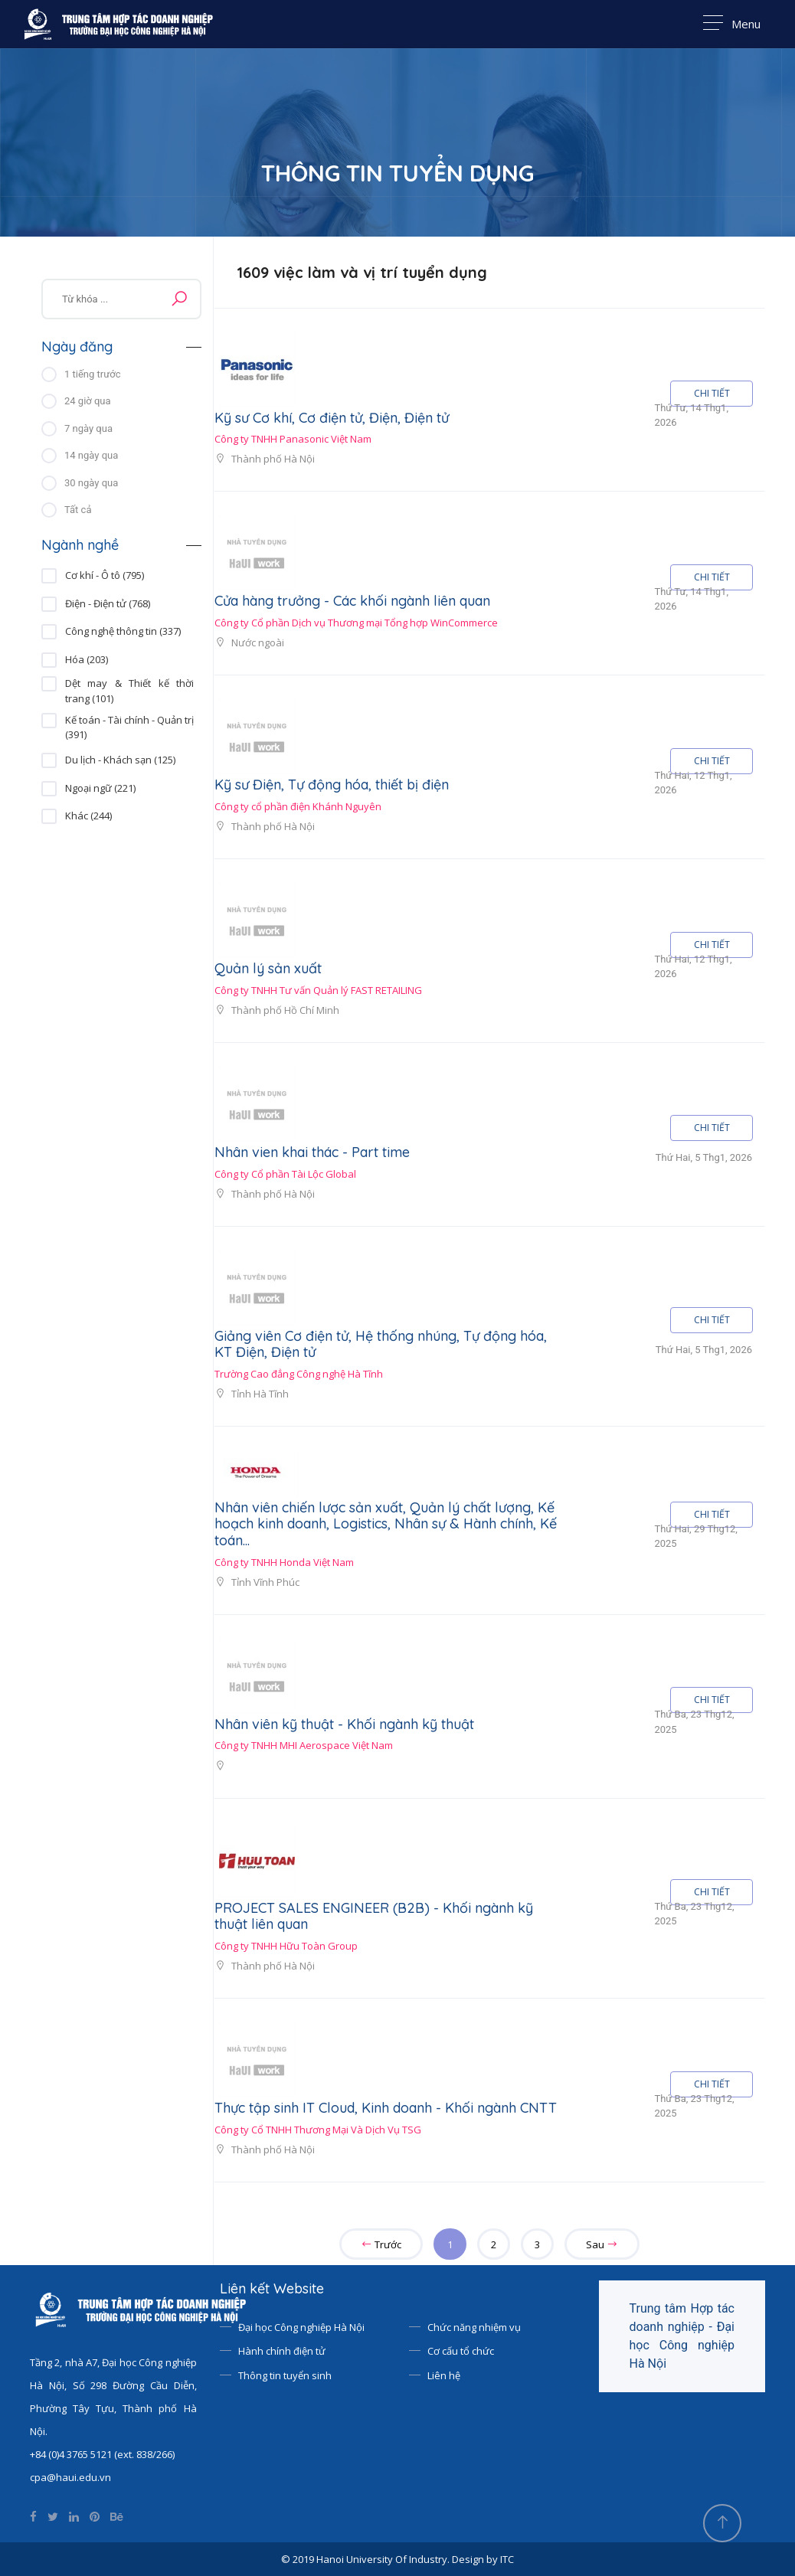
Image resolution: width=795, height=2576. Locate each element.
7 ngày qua (88, 428)
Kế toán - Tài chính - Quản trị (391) (129, 720)
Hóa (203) (86, 659)
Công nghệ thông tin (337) (123, 631)
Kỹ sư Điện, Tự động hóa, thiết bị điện (331, 784)
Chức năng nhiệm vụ (474, 2327)
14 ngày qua (91, 455)
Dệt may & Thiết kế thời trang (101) (129, 683)
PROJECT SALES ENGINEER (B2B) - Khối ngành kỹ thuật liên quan (373, 1916)
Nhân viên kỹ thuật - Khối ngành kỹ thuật (344, 1724)
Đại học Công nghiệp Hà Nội (301, 2327)
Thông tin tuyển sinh (285, 2375)
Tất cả (77, 509)
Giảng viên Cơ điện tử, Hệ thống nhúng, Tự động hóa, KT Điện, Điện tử (380, 1344)
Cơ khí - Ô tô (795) (104, 575)
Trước (381, 2244)
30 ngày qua (91, 483)
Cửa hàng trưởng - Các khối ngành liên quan (352, 601)
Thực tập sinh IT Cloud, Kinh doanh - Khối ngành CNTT (385, 2108)
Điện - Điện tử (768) (107, 603)
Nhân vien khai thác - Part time (312, 1152)
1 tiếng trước (92, 374)
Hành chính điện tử (282, 2351)
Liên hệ (443, 2375)
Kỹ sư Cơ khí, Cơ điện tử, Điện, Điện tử (331, 418)
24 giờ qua (87, 401)
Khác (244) (88, 815)
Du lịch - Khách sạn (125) (120, 760)
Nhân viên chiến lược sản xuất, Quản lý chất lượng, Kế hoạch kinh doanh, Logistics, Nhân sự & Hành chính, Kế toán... (385, 1524)
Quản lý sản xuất (268, 968)
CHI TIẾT (712, 393)
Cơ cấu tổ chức (460, 2351)
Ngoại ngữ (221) (100, 788)
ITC (507, 2559)
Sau (602, 2244)
